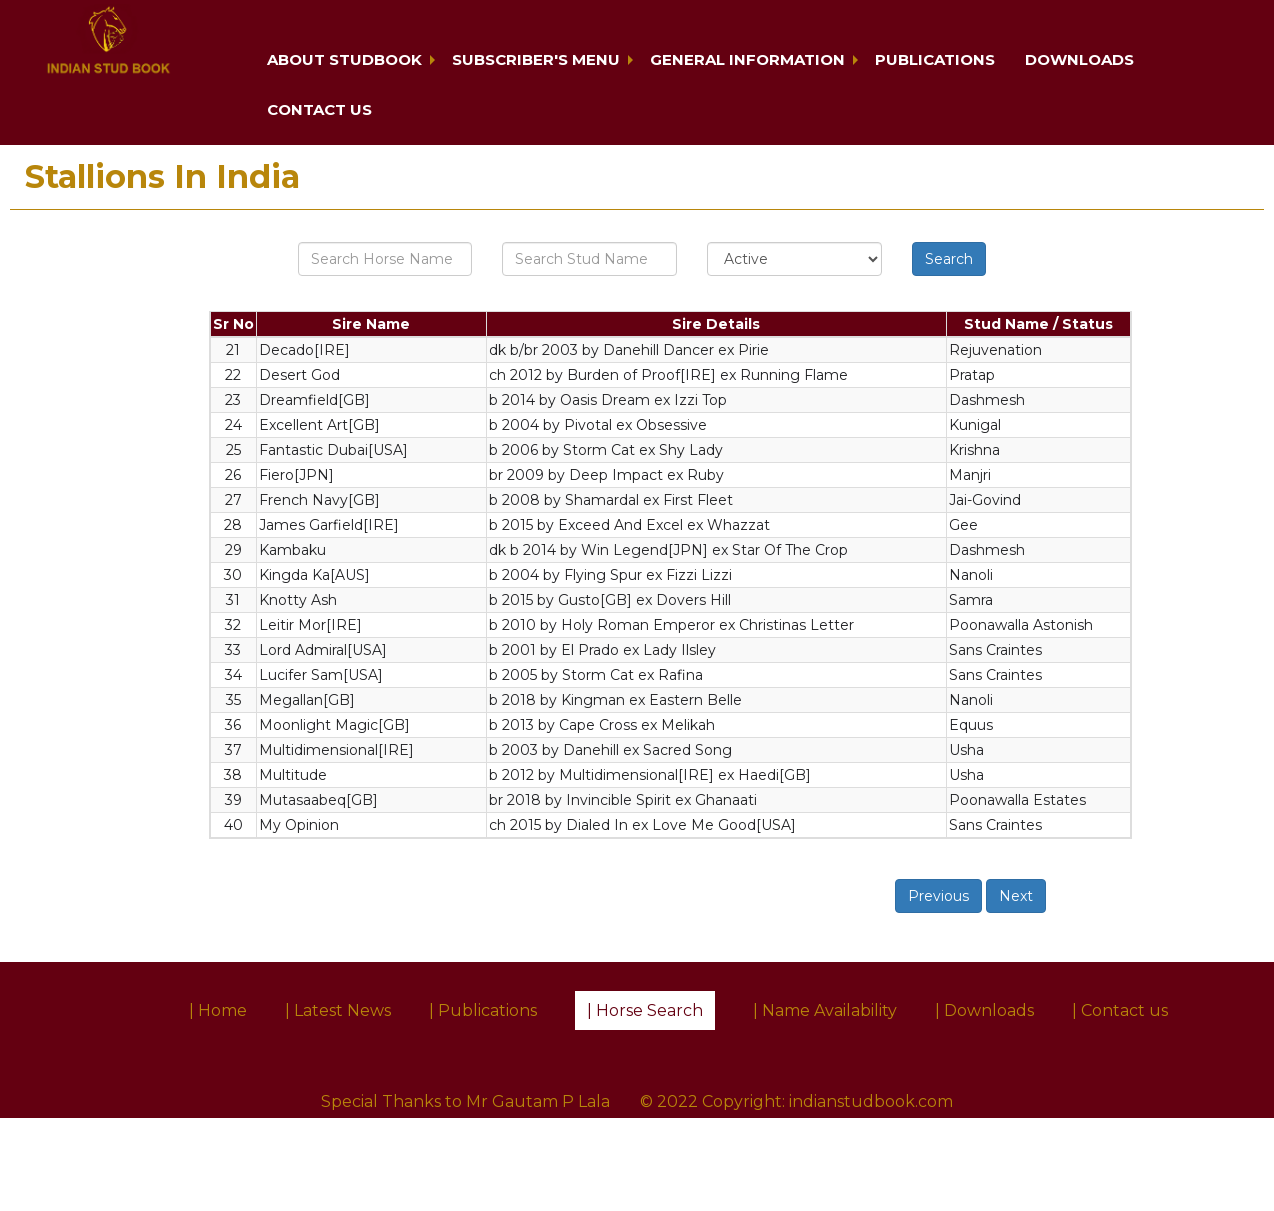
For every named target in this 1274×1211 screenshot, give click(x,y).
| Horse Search (645, 1010)
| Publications (483, 1010)
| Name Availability (825, 1010)
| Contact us (1120, 1010)
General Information (747, 59)
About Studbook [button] (344, 59)
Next (1016, 896)
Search (949, 259)
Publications (935, 59)
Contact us (319, 109)
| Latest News (338, 1010)
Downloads (1079, 59)
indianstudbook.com (871, 1101)
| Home (218, 1010)
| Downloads (984, 1010)
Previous (938, 896)
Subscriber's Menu (536, 59)
